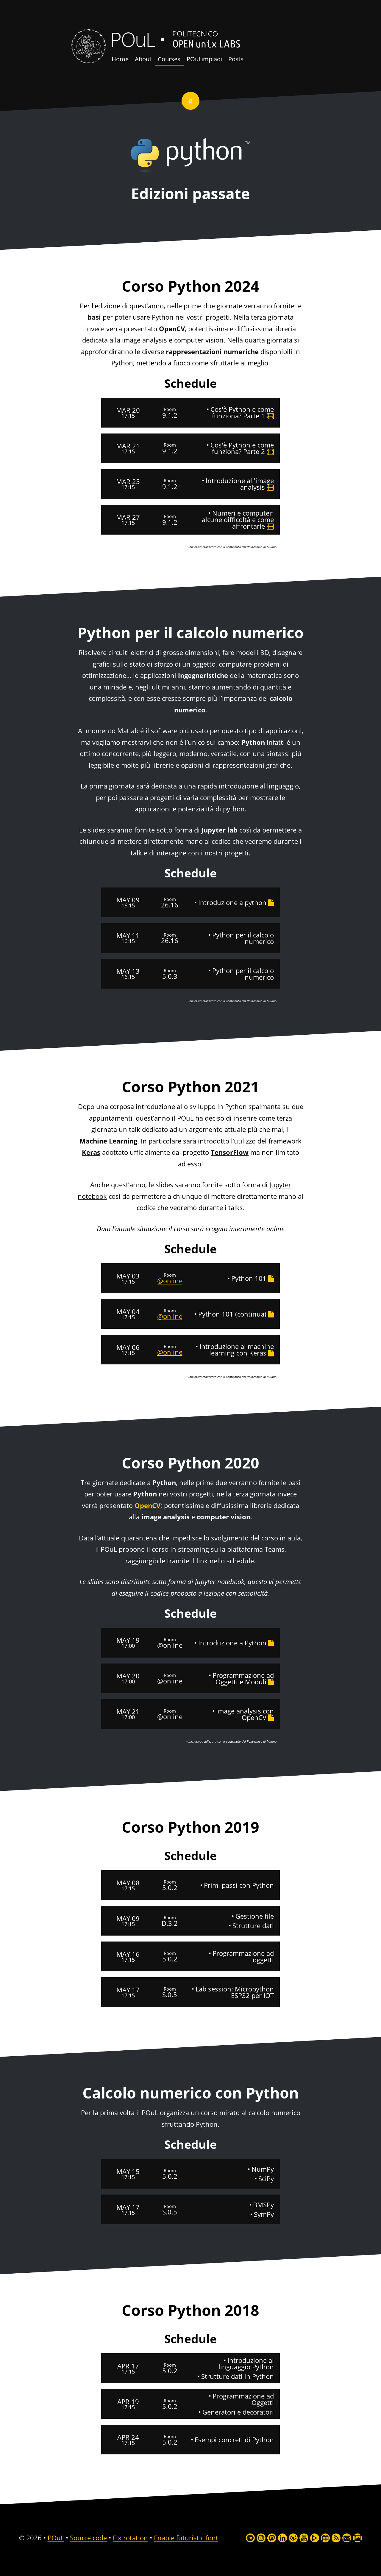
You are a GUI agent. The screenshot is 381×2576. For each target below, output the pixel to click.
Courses (169, 59)
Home (120, 59)
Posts (235, 59)
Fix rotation (130, 2537)
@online (169, 1280)
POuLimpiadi (204, 59)
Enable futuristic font (186, 2537)
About (143, 59)
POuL (132, 39)
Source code (88, 2537)
